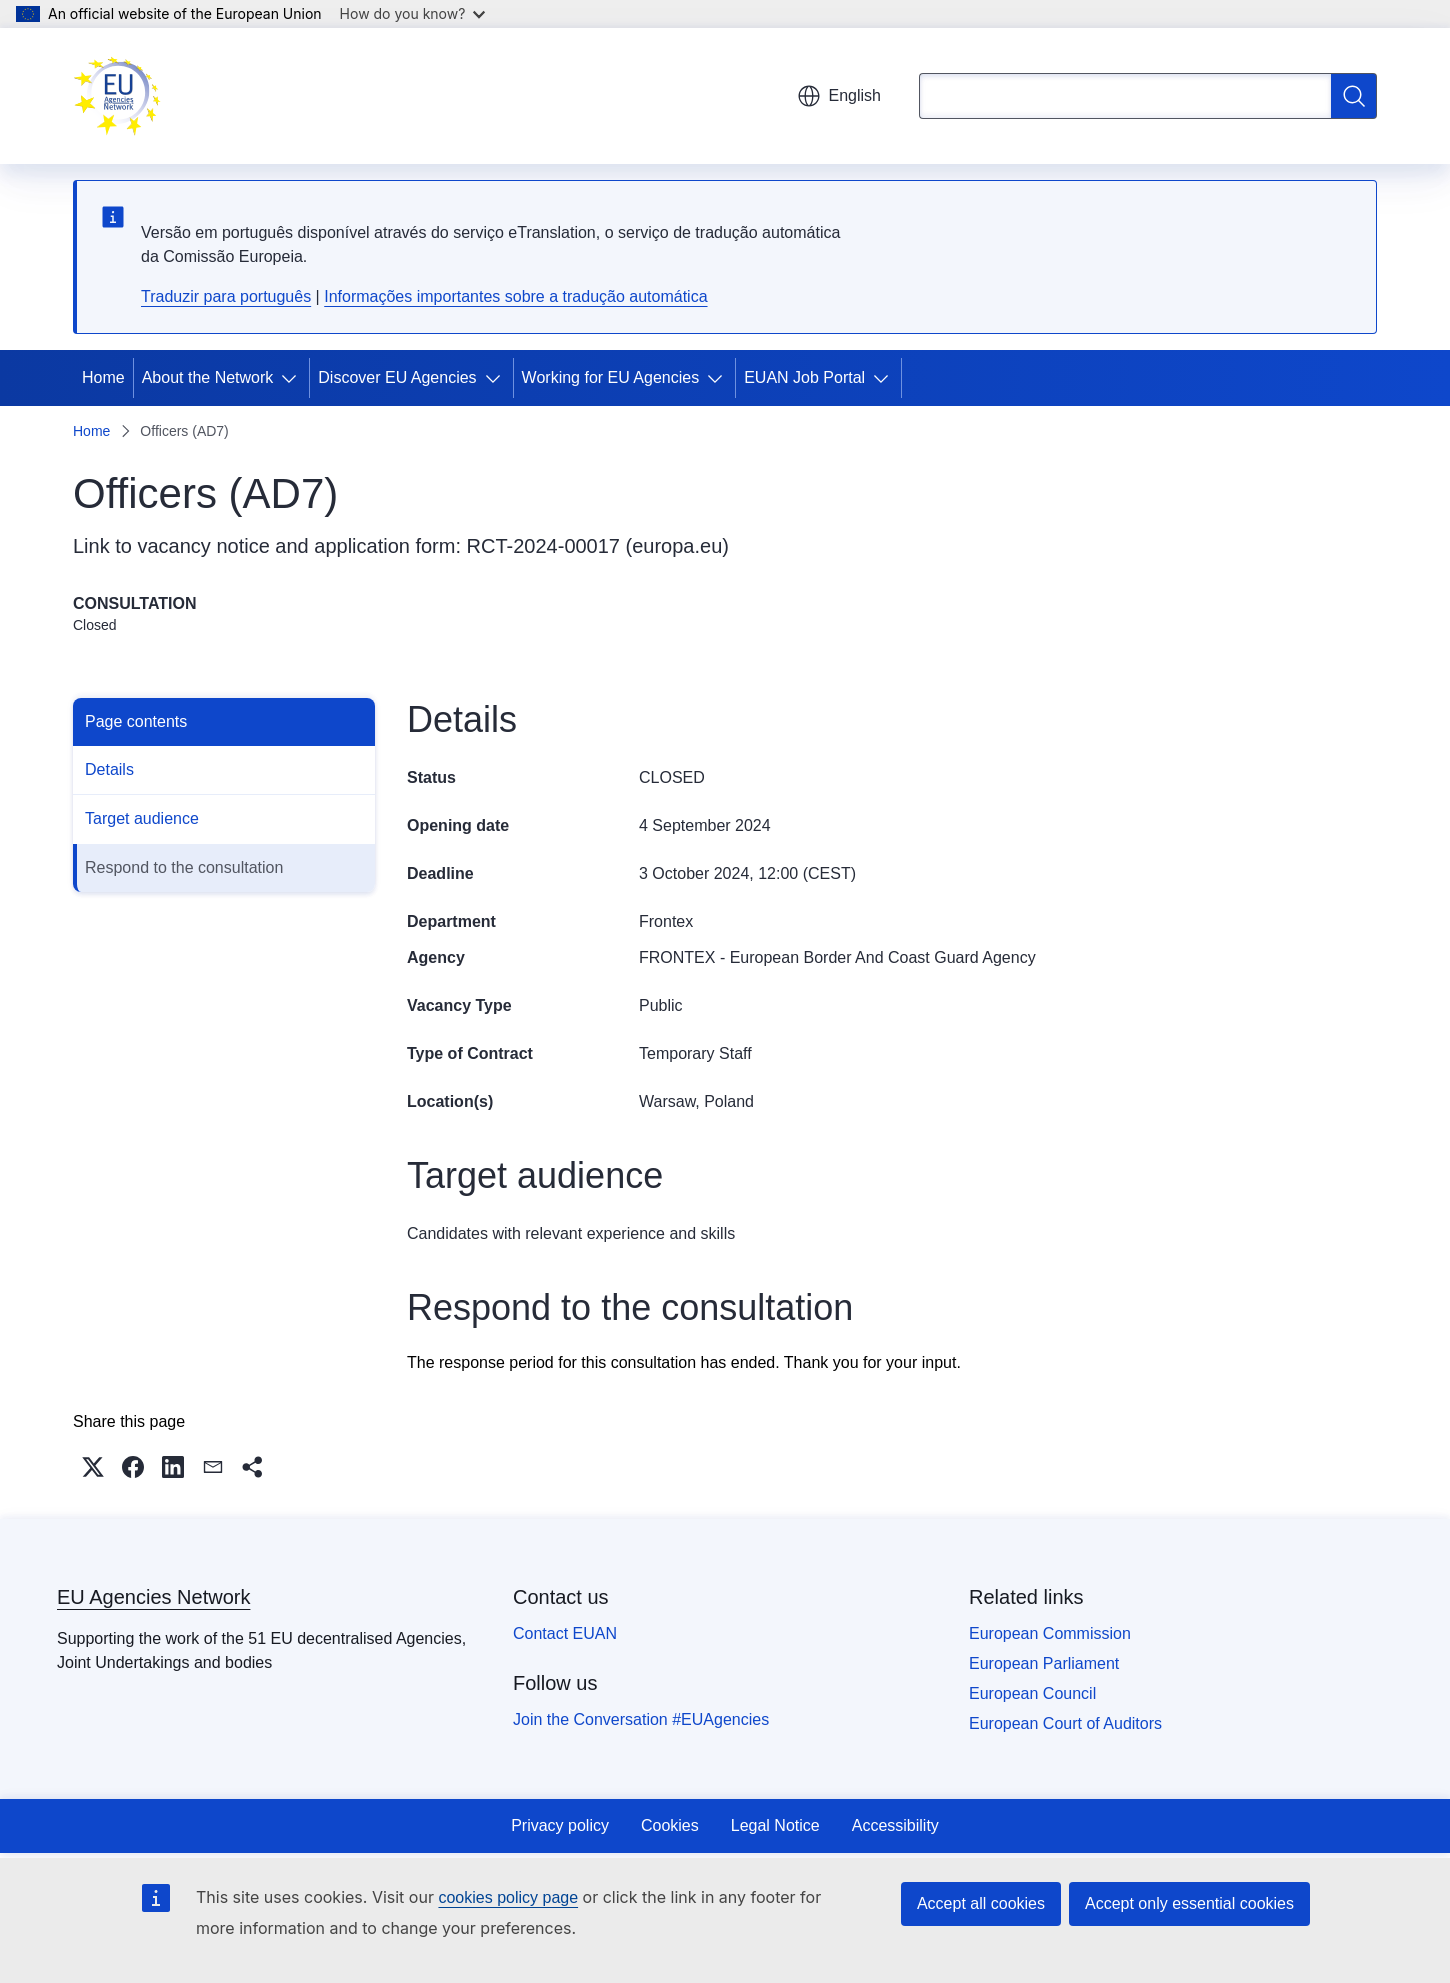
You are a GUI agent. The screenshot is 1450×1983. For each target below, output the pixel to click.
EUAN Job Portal (804, 377)
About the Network (208, 377)
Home (103, 377)
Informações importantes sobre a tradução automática (515, 296)
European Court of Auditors (1065, 1723)
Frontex (666, 921)
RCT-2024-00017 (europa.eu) (598, 546)
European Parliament (1044, 1663)
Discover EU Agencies (397, 377)
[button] (93, 1467)
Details (109, 769)
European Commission (1050, 1633)
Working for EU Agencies (611, 377)
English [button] (839, 96)
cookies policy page (508, 1897)
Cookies (670, 1825)
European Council (1032, 1693)
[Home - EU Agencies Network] (117, 96)
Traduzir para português (226, 296)
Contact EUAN (565, 1633)
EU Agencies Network (153, 1597)
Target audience (142, 818)
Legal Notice (775, 1825)
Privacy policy (560, 1825)
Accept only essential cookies (1189, 1903)
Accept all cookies (981, 1903)
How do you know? (413, 13)
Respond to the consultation (184, 867)
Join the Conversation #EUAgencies (641, 1719)
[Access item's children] (293, 378)
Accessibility (895, 1825)
